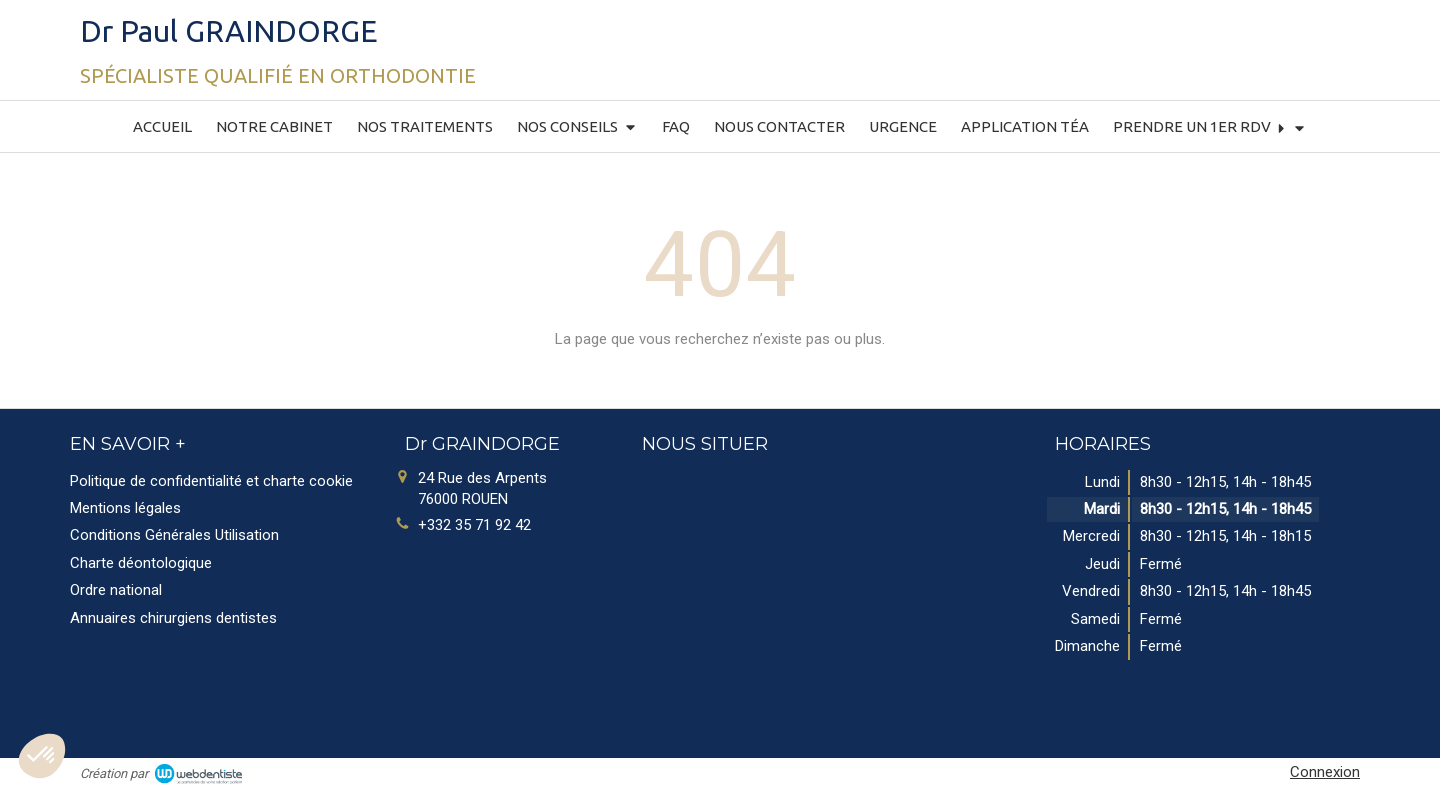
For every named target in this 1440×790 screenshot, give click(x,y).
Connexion (1325, 772)
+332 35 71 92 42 (474, 525)
